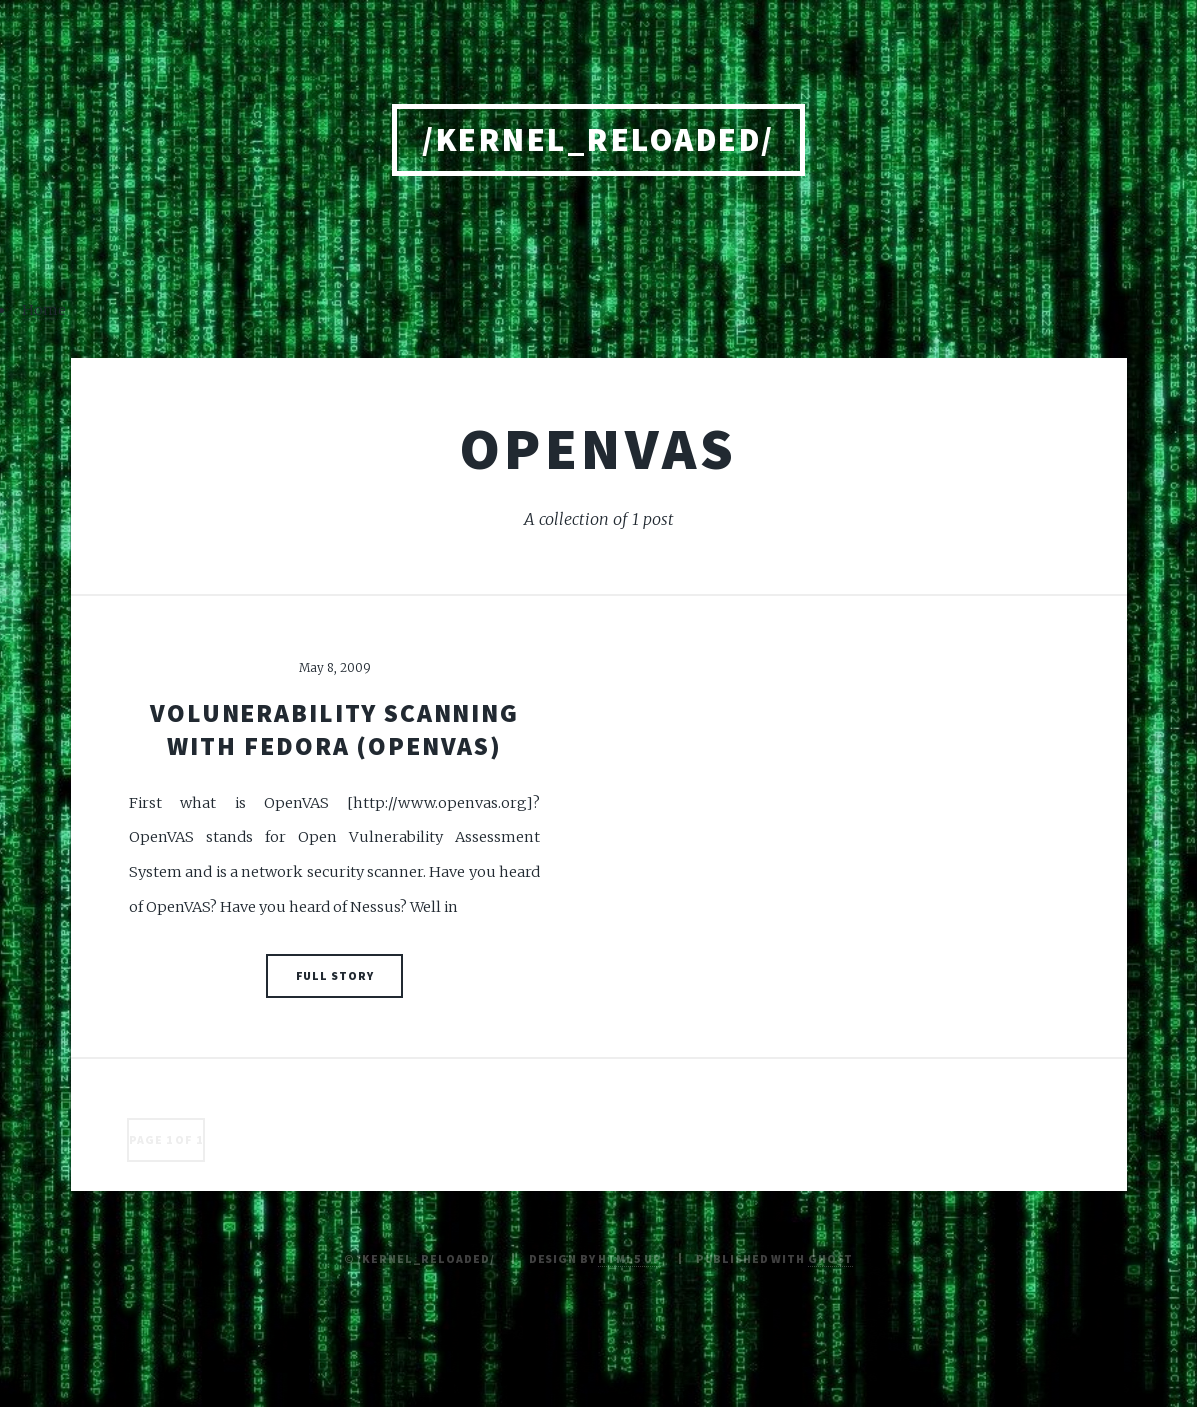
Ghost (830, 1258)
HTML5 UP (629, 1258)
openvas (598, 448)
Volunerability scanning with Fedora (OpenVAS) (334, 729)
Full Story (335, 975)
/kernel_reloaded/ (598, 139)
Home (44, 310)
